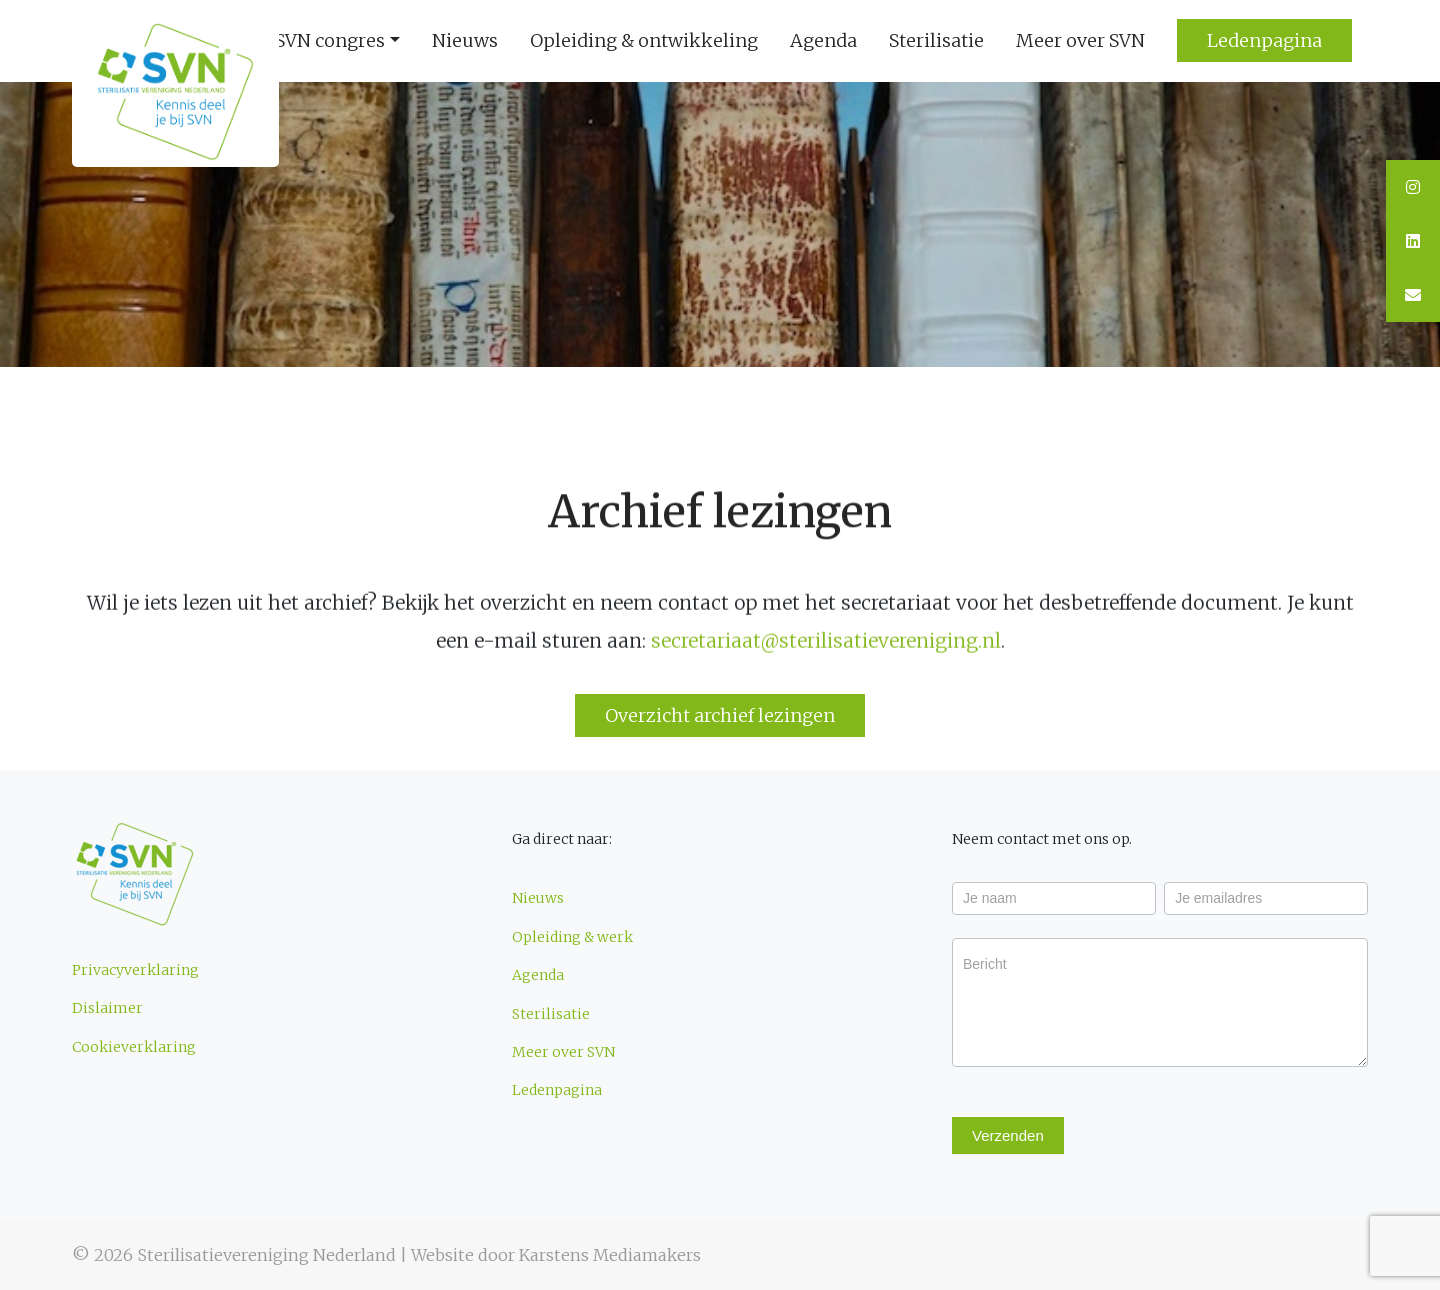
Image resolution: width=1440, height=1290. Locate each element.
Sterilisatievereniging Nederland (266, 1255)
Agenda (823, 40)
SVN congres (330, 40)
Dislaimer (107, 1008)
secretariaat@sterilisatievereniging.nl (826, 642)
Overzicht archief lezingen (720, 715)
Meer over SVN (1080, 40)
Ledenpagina (557, 1090)
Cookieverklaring (134, 1047)
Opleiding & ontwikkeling (644, 40)
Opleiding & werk (572, 937)
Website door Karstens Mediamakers (556, 1255)
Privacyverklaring (135, 970)
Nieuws (465, 40)
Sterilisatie (936, 40)
